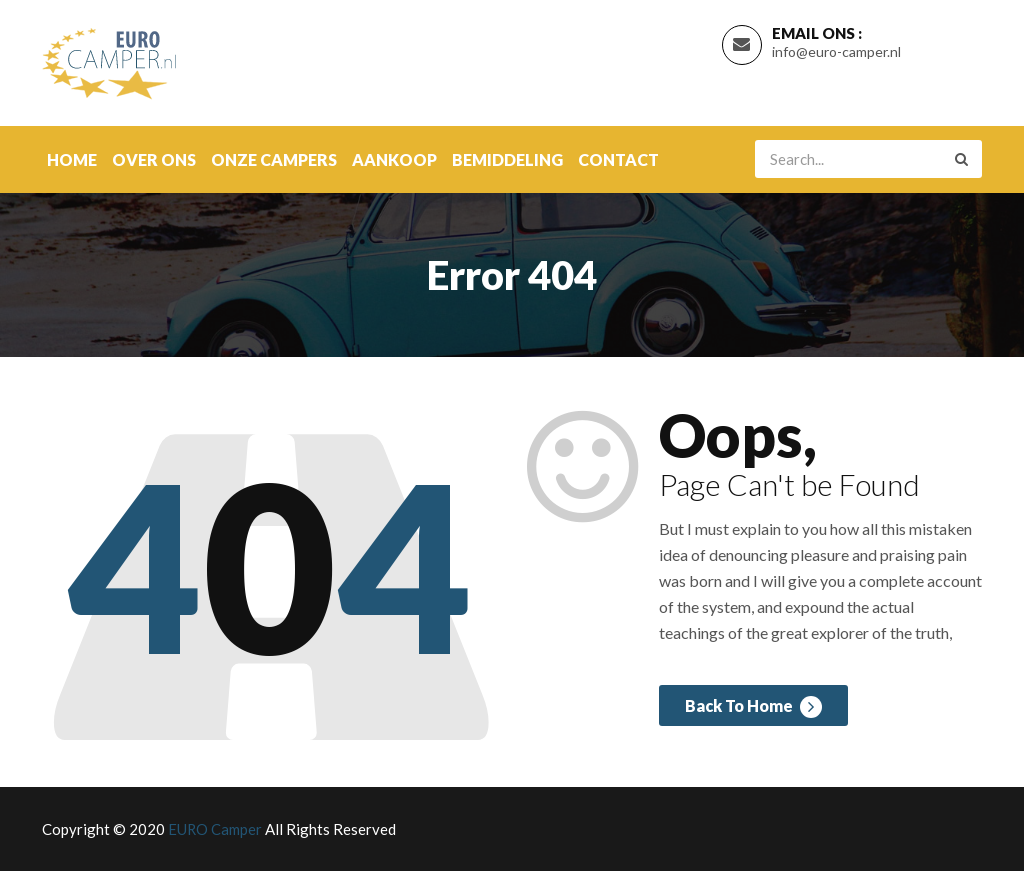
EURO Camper (215, 838)
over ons (154, 168)
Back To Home (749, 721)
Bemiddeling (507, 168)
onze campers (274, 168)
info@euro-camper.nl (836, 56)
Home (72, 168)
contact (618, 168)
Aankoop (394, 168)
